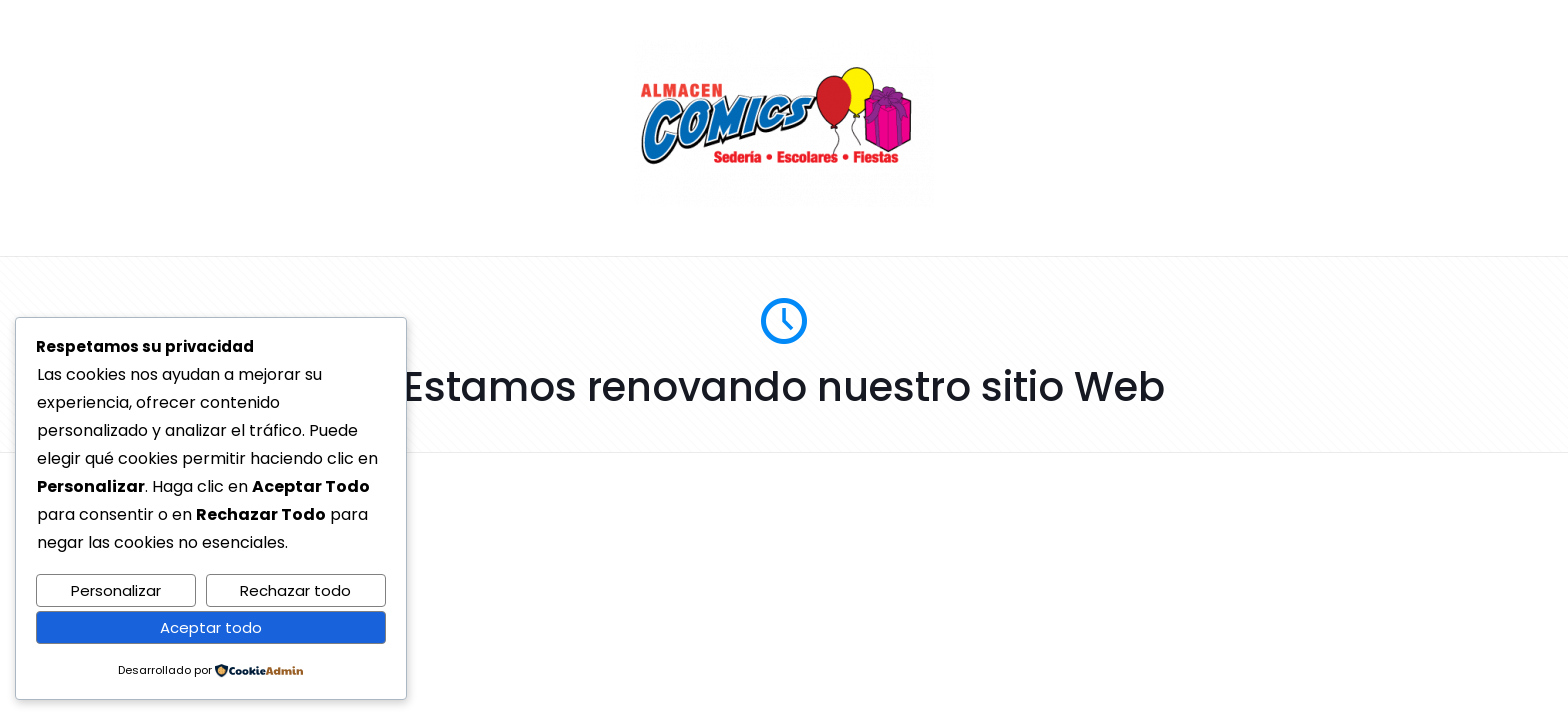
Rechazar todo (295, 590)
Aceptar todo (211, 627)
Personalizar (116, 590)
